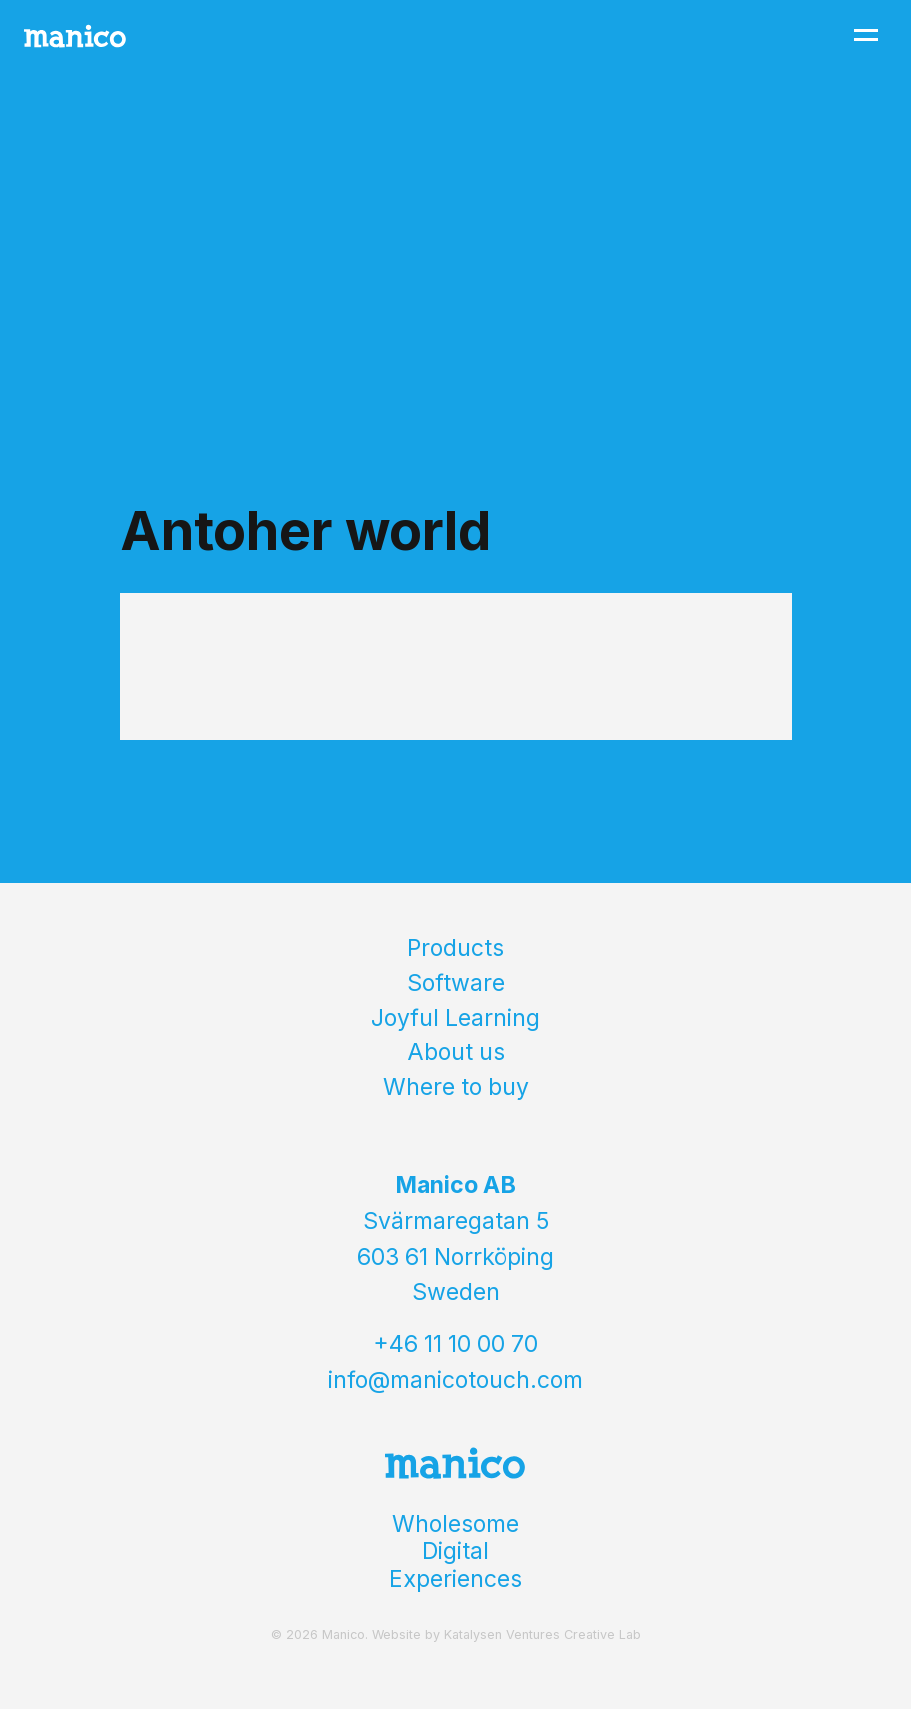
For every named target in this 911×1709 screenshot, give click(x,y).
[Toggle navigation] (866, 35)
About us (456, 1052)
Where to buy (456, 1087)
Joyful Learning (455, 1018)
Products (455, 948)
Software (456, 983)
